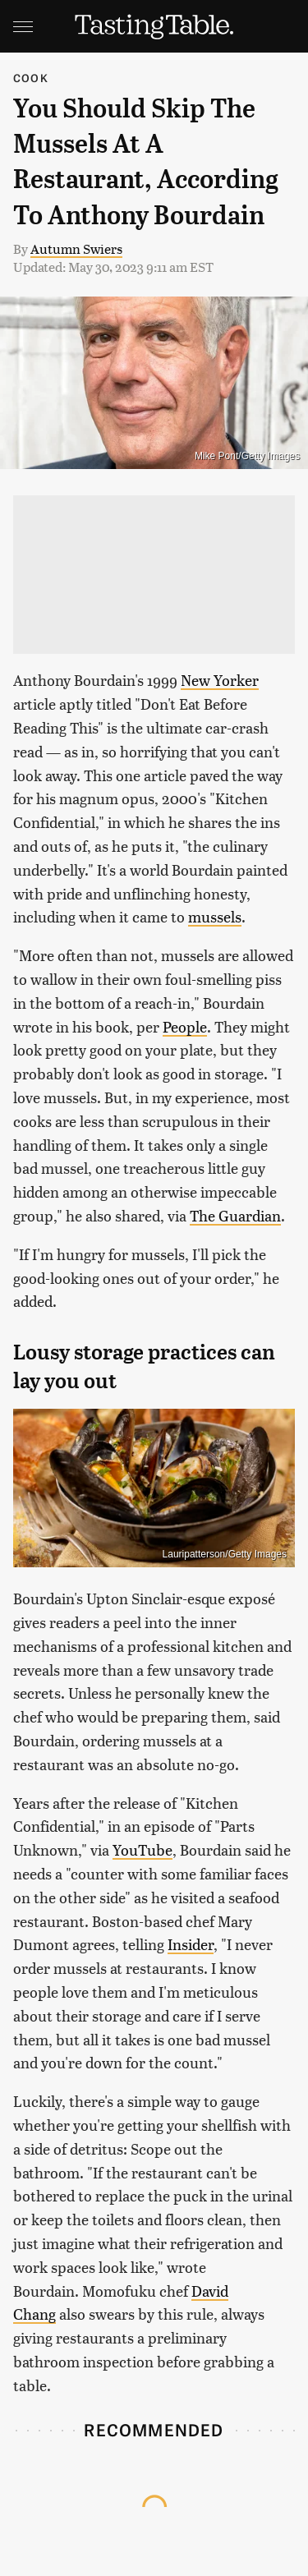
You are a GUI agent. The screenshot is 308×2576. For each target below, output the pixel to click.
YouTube (142, 1849)
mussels (214, 916)
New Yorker (220, 679)
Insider (191, 1944)
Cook (30, 77)
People (185, 1026)
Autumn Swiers (76, 248)
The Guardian (235, 1215)
